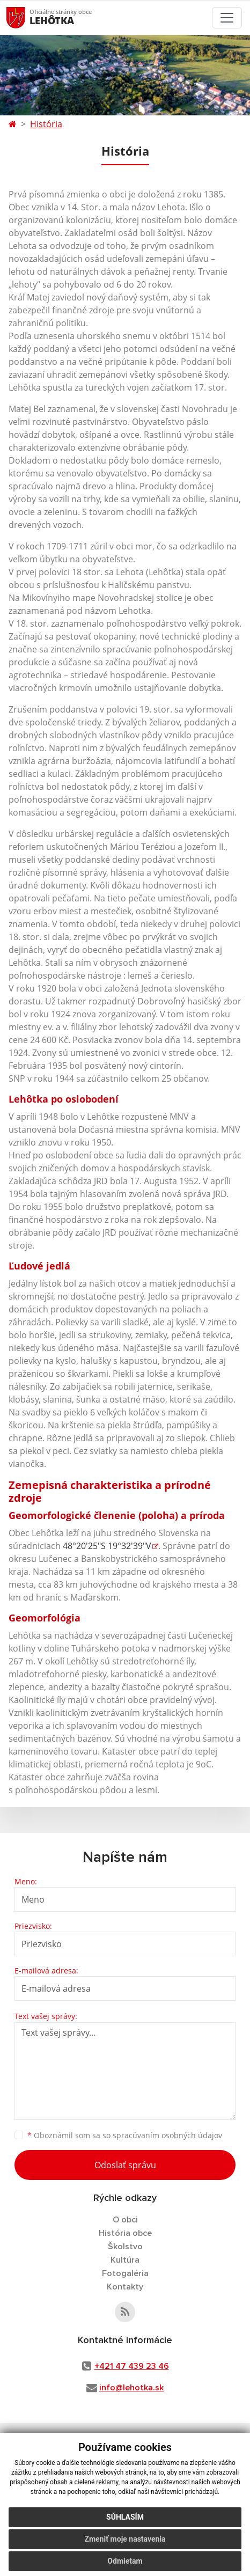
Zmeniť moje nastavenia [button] (124, 2539)
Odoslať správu (125, 2165)
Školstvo (125, 2246)
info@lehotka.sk (131, 2387)
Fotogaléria (125, 2273)
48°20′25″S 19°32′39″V (107, 1546)
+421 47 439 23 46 (131, 2366)
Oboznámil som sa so (124, 2135)
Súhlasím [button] (125, 2517)
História (46, 124)
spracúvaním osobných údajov (167, 2135)
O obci (125, 2219)
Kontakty (125, 2287)
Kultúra (125, 2260)
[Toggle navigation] (227, 17)
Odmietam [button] (124, 2561)
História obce (125, 2233)
